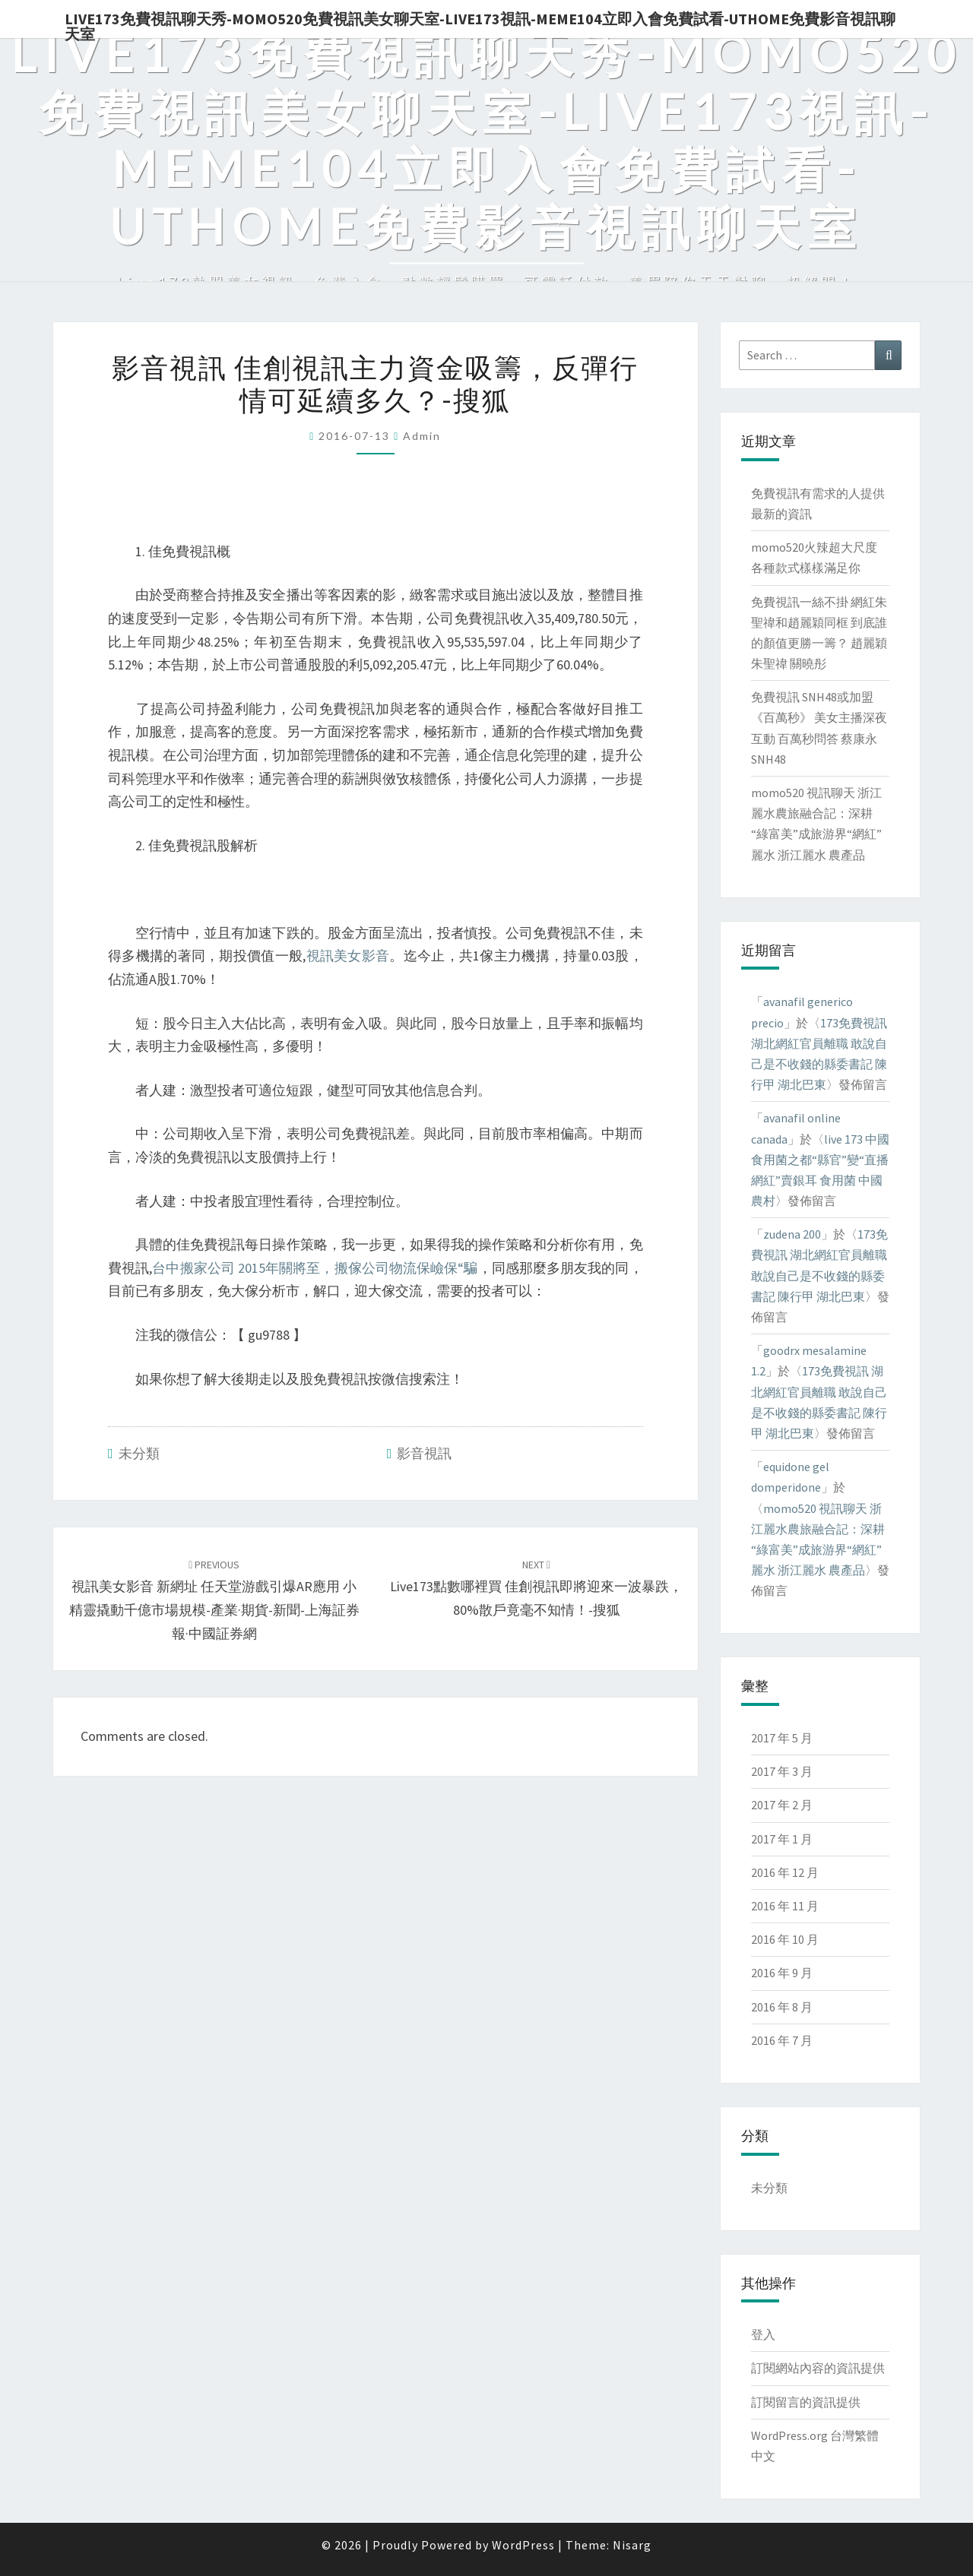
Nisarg (632, 2544)
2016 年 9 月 (782, 1972)
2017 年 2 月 (782, 1804)
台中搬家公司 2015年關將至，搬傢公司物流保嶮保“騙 (314, 1268)
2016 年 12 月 (785, 1872)
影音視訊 (424, 1453)
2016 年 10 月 (785, 1939)
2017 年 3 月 (782, 1771)
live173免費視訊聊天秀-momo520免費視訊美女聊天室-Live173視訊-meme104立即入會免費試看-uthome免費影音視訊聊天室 (480, 23)
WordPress (523, 2544)
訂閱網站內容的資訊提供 (818, 2367)
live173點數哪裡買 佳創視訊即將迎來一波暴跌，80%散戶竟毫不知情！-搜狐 (536, 1588)
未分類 (139, 1453)
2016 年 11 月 (785, 1905)
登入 (763, 2334)
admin (422, 435)
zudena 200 (792, 1234)
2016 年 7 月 (782, 2040)
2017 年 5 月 (782, 1737)
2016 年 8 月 (782, 2006)
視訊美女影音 (347, 955)
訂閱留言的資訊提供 (805, 2402)
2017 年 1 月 (782, 1839)
